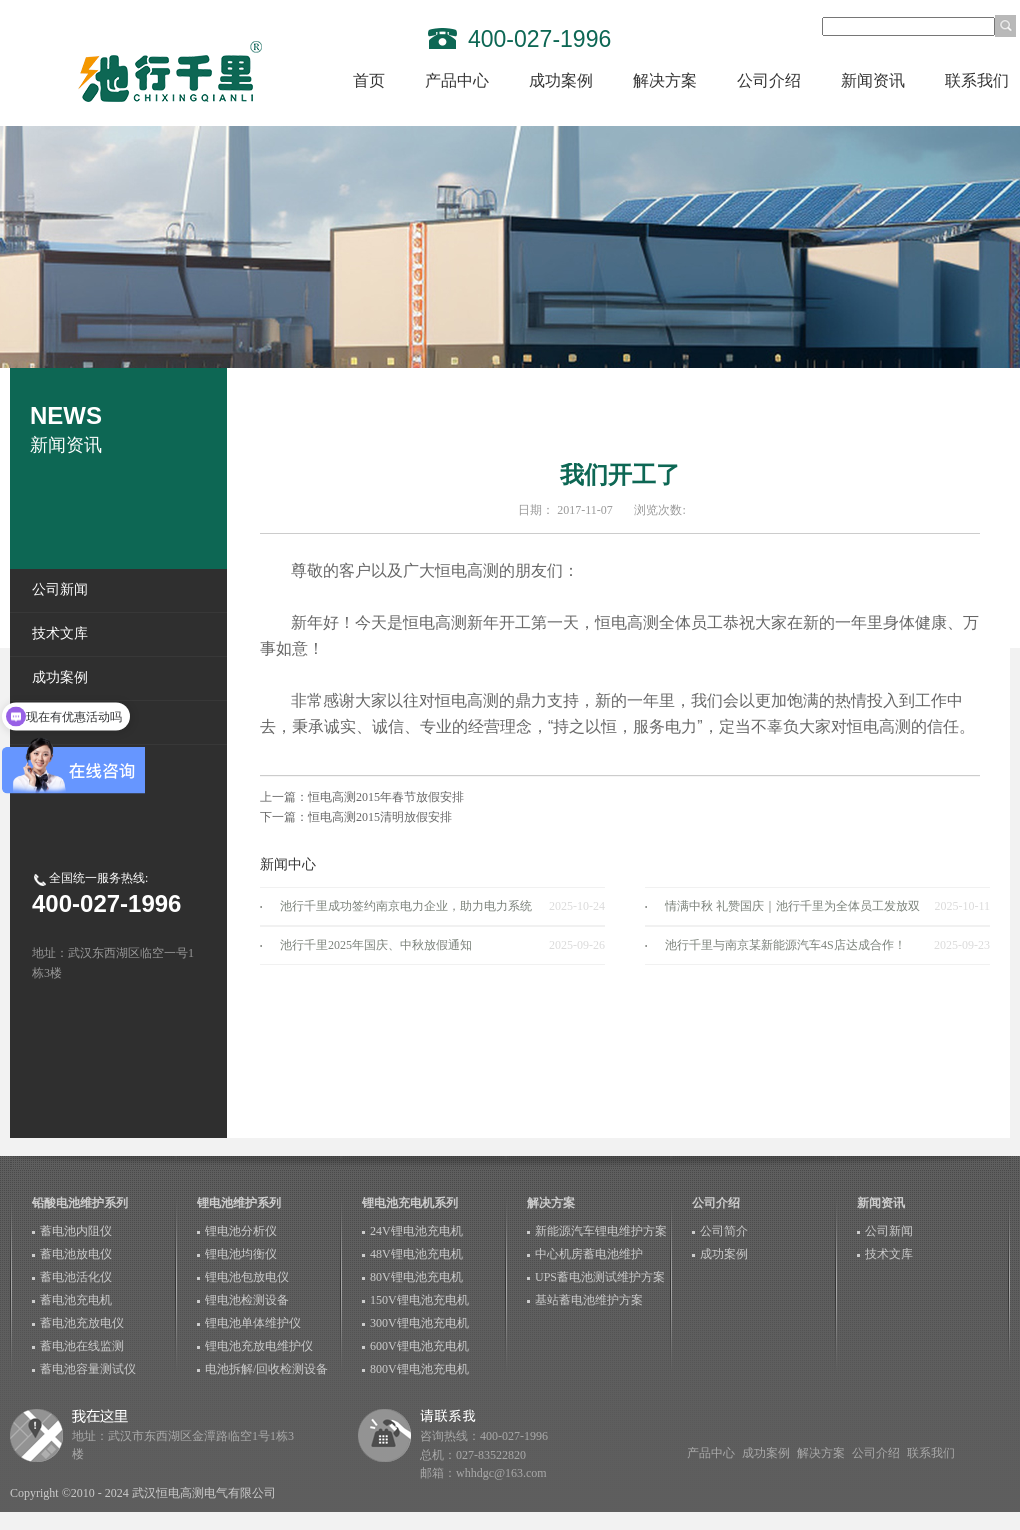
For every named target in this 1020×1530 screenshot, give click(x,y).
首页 (369, 80)
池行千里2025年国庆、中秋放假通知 (376, 945)
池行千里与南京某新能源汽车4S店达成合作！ (785, 945)
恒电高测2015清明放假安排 (380, 817)
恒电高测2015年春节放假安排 (386, 797)
